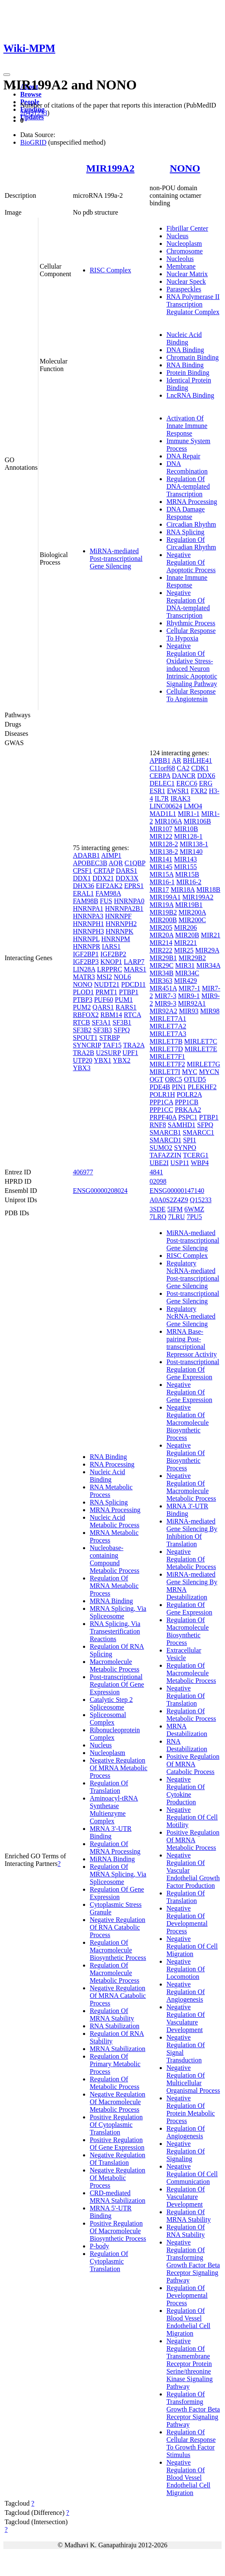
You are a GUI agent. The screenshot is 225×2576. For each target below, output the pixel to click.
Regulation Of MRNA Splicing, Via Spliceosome (118, 1874)
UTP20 (82, 1060)
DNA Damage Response (185, 513)
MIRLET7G (203, 1064)
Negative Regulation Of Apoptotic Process (191, 562)
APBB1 (160, 760)
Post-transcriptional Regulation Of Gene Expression (117, 1684)
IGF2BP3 (86, 961)
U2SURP (108, 1052)
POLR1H (162, 1094)
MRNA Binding (111, 1600)
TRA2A (134, 1045)
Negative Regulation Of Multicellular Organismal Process (193, 2079)
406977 (83, 1172)
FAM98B (85, 900)
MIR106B (197, 821)
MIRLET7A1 (168, 1018)
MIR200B (163, 919)
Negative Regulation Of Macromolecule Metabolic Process (117, 2102)
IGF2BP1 (86, 954)
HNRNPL (86, 938)
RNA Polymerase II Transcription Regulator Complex (193, 304)
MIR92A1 (192, 1003)
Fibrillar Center (187, 228)
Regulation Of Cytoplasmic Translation (109, 2261)
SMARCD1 (166, 1140)
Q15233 (201, 1199)
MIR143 (185, 859)
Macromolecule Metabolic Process (114, 1665)
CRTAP (104, 870)
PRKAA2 (188, 1109)
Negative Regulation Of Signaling (185, 2151)
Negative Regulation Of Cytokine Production (185, 1791)
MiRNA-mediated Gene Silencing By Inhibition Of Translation (191, 1533)
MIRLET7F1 (167, 1056)
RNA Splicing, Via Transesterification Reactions (115, 1631)
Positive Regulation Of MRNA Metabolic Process (193, 1840)
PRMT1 (107, 992)
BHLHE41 (197, 760)
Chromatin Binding (192, 357)
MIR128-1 (188, 836)
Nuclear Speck (186, 281)
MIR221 (185, 942)
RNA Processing (112, 1464)
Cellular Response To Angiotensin (191, 695)
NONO (185, 168)
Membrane (181, 266)
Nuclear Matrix (187, 273)
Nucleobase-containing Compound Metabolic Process (114, 1559)
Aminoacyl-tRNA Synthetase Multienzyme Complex (114, 1810)
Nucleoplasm (184, 243)
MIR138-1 (193, 844)
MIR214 (161, 942)
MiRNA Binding (112, 1859)
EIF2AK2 (109, 885)
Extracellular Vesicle (183, 1654)
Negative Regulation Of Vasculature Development (185, 2018)
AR (176, 760)
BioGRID (33, 142)
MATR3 (84, 976)
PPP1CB (186, 1102)
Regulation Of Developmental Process (187, 2295)
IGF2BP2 (113, 954)
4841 (156, 1172)
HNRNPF (118, 916)
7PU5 (194, 1216)
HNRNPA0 (129, 900)
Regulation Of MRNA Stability (112, 2014)
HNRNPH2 (121, 923)
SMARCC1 (198, 1132)
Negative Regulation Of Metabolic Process (117, 2178)
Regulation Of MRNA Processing (115, 1847)
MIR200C (192, 919)
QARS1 (103, 1007)
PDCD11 (133, 984)
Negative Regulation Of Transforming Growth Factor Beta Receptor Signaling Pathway (193, 2261)
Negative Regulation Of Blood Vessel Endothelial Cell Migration (188, 2477)
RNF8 (158, 1124)
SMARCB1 (165, 1132)
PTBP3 (82, 999)
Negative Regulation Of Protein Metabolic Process (190, 2109)
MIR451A (163, 988)
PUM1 (124, 999)
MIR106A (168, 821)
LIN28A (84, 969)
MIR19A (162, 904)
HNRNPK (120, 931)
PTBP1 (128, 992)
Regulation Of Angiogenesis (185, 2132)
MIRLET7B (166, 1041)
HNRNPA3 (88, 916)
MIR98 (210, 1011)
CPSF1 (82, 870)
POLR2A (189, 1094)
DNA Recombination (187, 467)
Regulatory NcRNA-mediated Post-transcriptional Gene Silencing (192, 1274)
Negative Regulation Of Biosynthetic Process (185, 1457)
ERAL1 (83, 893)
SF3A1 (101, 1022)
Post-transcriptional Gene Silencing (192, 1297)
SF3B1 (121, 1022)
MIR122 (161, 836)
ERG (205, 783)
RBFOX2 (86, 1014)
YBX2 (122, 1060)
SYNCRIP (87, 1045)
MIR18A (183, 889)
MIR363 (161, 980)
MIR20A (162, 935)
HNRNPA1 (88, 908)
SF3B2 (82, 1030)
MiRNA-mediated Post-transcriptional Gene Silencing (116, 558)
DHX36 (83, 885)
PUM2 (82, 1007)
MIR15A (162, 874)
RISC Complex (110, 270)
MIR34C (187, 973)
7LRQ (158, 1216)
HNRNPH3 (88, 931)
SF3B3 (102, 1030)
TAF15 (112, 1045)
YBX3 (82, 1067)
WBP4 (200, 1162)
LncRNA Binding (190, 395)
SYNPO (185, 1147)
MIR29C (162, 965)
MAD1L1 (163, 813)
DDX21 (103, 878)
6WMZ (194, 1209)
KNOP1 (111, 961)
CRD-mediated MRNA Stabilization (117, 2196)
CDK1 (200, 768)
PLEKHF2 (202, 1086)
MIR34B (162, 973)
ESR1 (157, 790)
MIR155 (185, 866)
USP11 (179, 1162)
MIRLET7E (201, 1048)
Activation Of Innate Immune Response (186, 426)
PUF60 (103, 999)
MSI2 (104, 976)
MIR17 (159, 889)
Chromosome (184, 251)
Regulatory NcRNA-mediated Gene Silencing (190, 1316)
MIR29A (207, 950)
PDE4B (160, 1086)
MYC (189, 1071)
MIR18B (208, 889)
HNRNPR (86, 946)
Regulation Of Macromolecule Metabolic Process (114, 1973)
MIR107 (161, 828)
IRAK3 (180, 798)
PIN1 (179, 1086)
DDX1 (82, 878)
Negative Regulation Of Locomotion (185, 1969)
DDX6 (206, 775)
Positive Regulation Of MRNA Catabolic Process (193, 1764)
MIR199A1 (165, 897)
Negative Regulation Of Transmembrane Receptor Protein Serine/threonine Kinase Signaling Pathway (189, 2363)
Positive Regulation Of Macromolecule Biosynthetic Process (118, 2231)
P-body (99, 2246)
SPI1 (189, 1140)
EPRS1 (134, 885)
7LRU (176, 1216)
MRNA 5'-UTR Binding (110, 2212)
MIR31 (185, 965)
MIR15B (187, 874)
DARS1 (126, 870)
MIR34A (208, 965)
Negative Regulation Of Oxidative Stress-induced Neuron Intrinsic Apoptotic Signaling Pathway (191, 664)
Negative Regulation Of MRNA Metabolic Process (118, 1768)
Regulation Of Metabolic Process (114, 2082)
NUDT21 (106, 984)
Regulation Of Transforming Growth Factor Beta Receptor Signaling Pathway (193, 2409)
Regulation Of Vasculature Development (185, 2197)
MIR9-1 (189, 995)
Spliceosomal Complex (108, 1718)
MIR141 (161, 859)
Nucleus (177, 236)
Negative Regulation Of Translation (117, 2158)
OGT (156, 1079)
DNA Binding (185, 349)
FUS (106, 900)
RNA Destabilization (186, 1745)
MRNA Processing (191, 501)
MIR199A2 (110, 168)
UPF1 (130, 1052)
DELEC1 (162, 783)
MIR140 (190, 851)
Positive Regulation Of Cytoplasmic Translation (116, 2124)
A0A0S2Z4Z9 (169, 1199)
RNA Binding (185, 365)
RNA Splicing (185, 532)
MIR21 (210, 935)
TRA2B (83, 1052)
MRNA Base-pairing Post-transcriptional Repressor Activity (191, 1343)
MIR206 (185, 927)
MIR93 (188, 1011)
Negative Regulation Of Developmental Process (187, 1920)
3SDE (158, 1209)
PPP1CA (161, 1102)
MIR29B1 (163, 957)
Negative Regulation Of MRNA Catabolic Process (118, 1995)
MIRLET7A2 (168, 1026)
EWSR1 (178, 790)
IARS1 (111, 946)
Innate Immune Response (186, 581)
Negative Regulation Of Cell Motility (192, 1817)
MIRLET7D (166, 1048)
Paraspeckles (183, 289)
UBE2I (159, 1162)
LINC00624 (166, 806)
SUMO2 (161, 1147)
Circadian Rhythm (191, 524)
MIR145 (161, 866)
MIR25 (183, 950)
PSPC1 (187, 1117)
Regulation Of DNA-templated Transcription (188, 486)
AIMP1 (111, 855)
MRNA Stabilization (117, 2048)
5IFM (174, 1209)
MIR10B (186, 828)
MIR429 (185, 980)
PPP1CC (161, 1109)
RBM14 (111, 1014)
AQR (116, 863)
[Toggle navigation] (6, 74)
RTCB (81, 1022)
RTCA (132, 1014)
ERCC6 (186, 783)
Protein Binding (187, 372)
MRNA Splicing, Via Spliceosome (118, 1612)
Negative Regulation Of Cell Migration (192, 1946)
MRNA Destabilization (186, 1730)
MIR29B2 (192, 957)
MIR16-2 (188, 882)
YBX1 (103, 1060)
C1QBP (135, 863)
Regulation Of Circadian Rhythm (191, 543)
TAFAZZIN (166, 1155)
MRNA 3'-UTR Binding (110, 1832)
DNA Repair (183, 456)
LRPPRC (109, 969)
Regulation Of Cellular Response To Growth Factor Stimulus (191, 2443)
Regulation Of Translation (109, 1786)
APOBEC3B (90, 863)
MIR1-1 (189, 813)
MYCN (209, 1071)
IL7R (162, 798)
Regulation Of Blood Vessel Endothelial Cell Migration (188, 2322)
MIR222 (161, 950)
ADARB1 (86, 855)
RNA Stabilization (114, 2026)
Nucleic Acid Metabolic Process (114, 1521)
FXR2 (199, 790)
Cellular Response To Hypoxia (191, 634)
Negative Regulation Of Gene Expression (189, 1392)
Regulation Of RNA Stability (185, 2230)
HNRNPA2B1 (124, 908)
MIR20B (187, 935)
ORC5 (173, 1079)
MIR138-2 (164, 851)
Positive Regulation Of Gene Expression (117, 2143)
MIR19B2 (163, 912)
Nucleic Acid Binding (184, 338)
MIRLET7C (200, 1041)
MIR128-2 (164, 844)
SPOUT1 (85, 1037)
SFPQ (122, 1030)
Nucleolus (180, 258)
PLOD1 (83, 992)
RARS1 (126, 1007)
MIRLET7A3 (168, 1033)
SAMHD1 (182, 1124)
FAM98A (108, 893)
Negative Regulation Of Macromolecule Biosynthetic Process (187, 1422)
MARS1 (135, 969)
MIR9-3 (166, 1003)
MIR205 (161, 927)
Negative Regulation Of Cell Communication (192, 2174)
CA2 (183, 768)
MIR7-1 (190, 988)
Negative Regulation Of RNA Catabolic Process (117, 1927)
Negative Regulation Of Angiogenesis (185, 1992)
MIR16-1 (162, 882)
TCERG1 (195, 1155)
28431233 (33, 112)
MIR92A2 (163, 1011)
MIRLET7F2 (167, 1064)
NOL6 (122, 976)
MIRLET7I (165, 1071)
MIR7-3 (166, 995)
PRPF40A (163, 1117)
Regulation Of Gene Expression (117, 1893)
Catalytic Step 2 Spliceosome (111, 1703)
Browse (30, 94)
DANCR (184, 775)
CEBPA (160, 775)
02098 (158, 1181)
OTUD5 (195, 1079)
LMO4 (193, 806)
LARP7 (134, 961)
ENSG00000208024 (100, 1190)
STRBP (109, 1037)
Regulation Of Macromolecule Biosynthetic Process (118, 1950)
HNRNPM (115, 938)
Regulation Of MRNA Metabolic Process (114, 1586)
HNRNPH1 (88, 923)
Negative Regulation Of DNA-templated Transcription (188, 604)
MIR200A (192, 912)
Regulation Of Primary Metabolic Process (115, 2064)
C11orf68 (162, 768)
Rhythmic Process (190, 623)
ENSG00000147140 (177, 1190)
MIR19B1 (189, 904)
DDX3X (126, 878)
